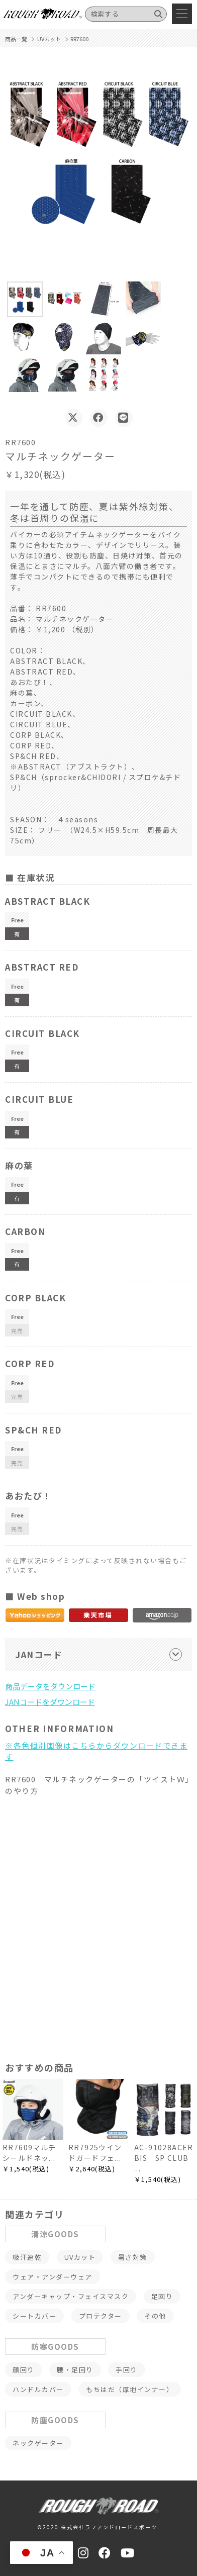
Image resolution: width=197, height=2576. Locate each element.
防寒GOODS (55, 2346)
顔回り (24, 2369)
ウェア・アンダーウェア (52, 2276)
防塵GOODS (55, 2420)
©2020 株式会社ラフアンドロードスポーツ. (98, 2527)
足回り (162, 2296)
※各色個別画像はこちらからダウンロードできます (96, 1751)
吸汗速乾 (27, 2257)
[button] (25, 299)
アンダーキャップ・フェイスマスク (71, 2296)
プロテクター (100, 2316)
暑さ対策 (132, 2257)
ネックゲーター (38, 2443)
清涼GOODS (55, 2234)
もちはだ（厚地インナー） (129, 2389)
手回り (127, 2369)
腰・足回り (75, 2369)
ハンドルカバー (38, 2389)
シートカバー (34, 2316)
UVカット (80, 2257)
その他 (155, 2316)
